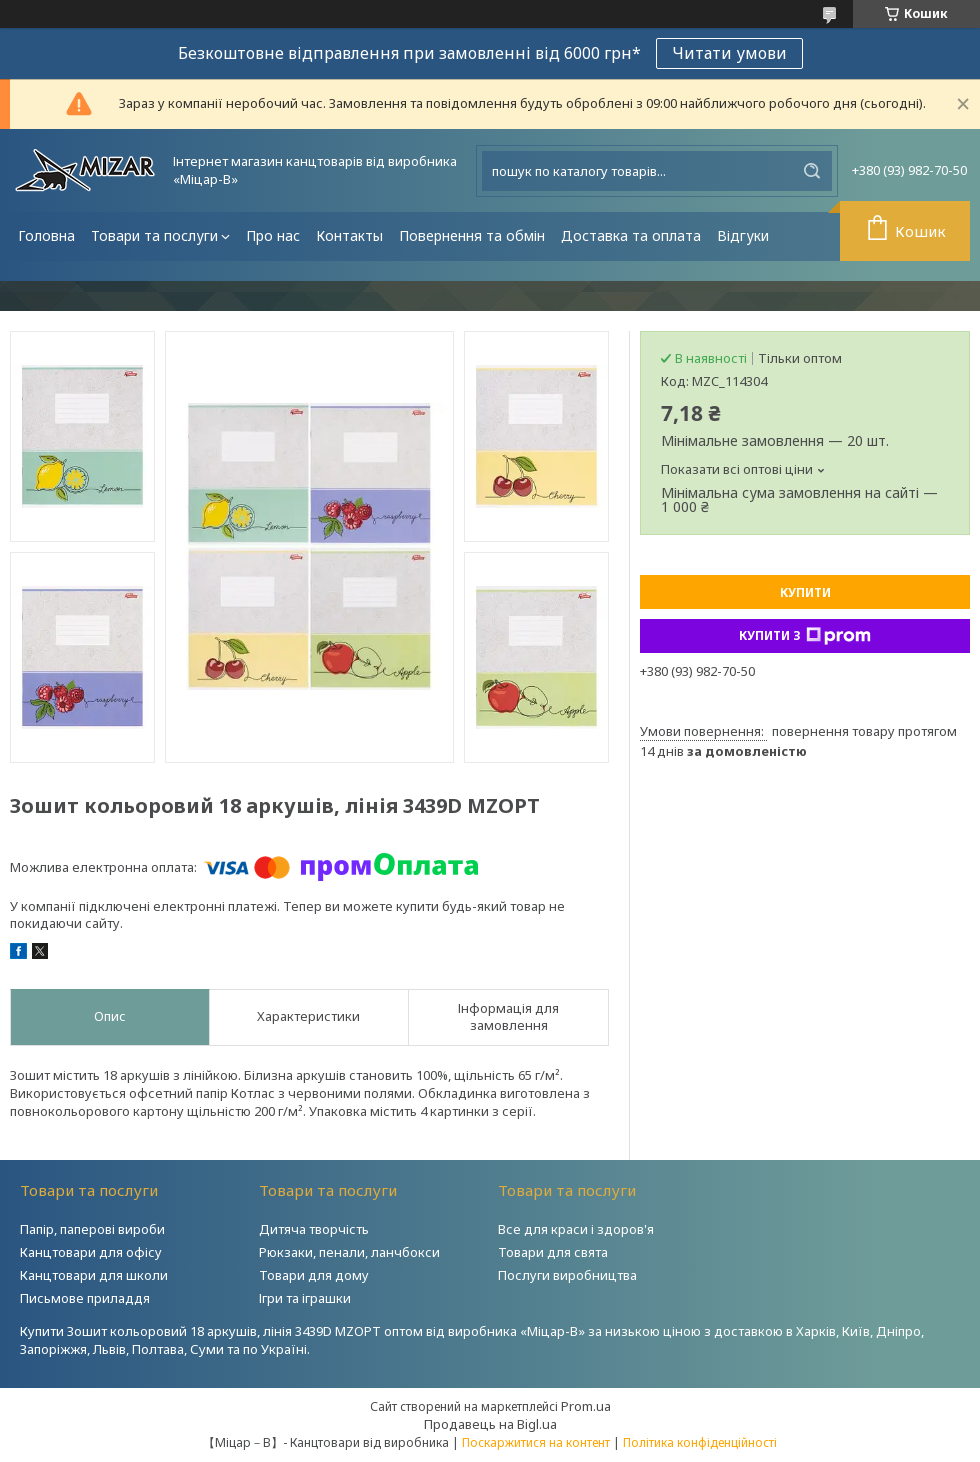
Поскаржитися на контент (536, 1442)
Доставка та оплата (631, 235)
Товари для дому (314, 1275)
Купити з (805, 636)
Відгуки (743, 235)
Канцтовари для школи (94, 1275)
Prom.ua (586, 1406)
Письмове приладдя (85, 1298)
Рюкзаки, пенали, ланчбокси (349, 1252)
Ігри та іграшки (305, 1298)
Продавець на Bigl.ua (490, 1424)
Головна (46, 235)
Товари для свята (553, 1252)
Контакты (349, 235)
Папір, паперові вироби (92, 1229)
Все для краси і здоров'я (576, 1229)
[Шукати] (812, 171)
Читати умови (729, 53)
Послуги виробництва (567, 1275)
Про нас (273, 235)
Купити (805, 592)
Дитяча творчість (314, 1229)
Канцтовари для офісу (91, 1252)
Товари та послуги (154, 235)
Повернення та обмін (472, 235)
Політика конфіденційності (700, 1442)
